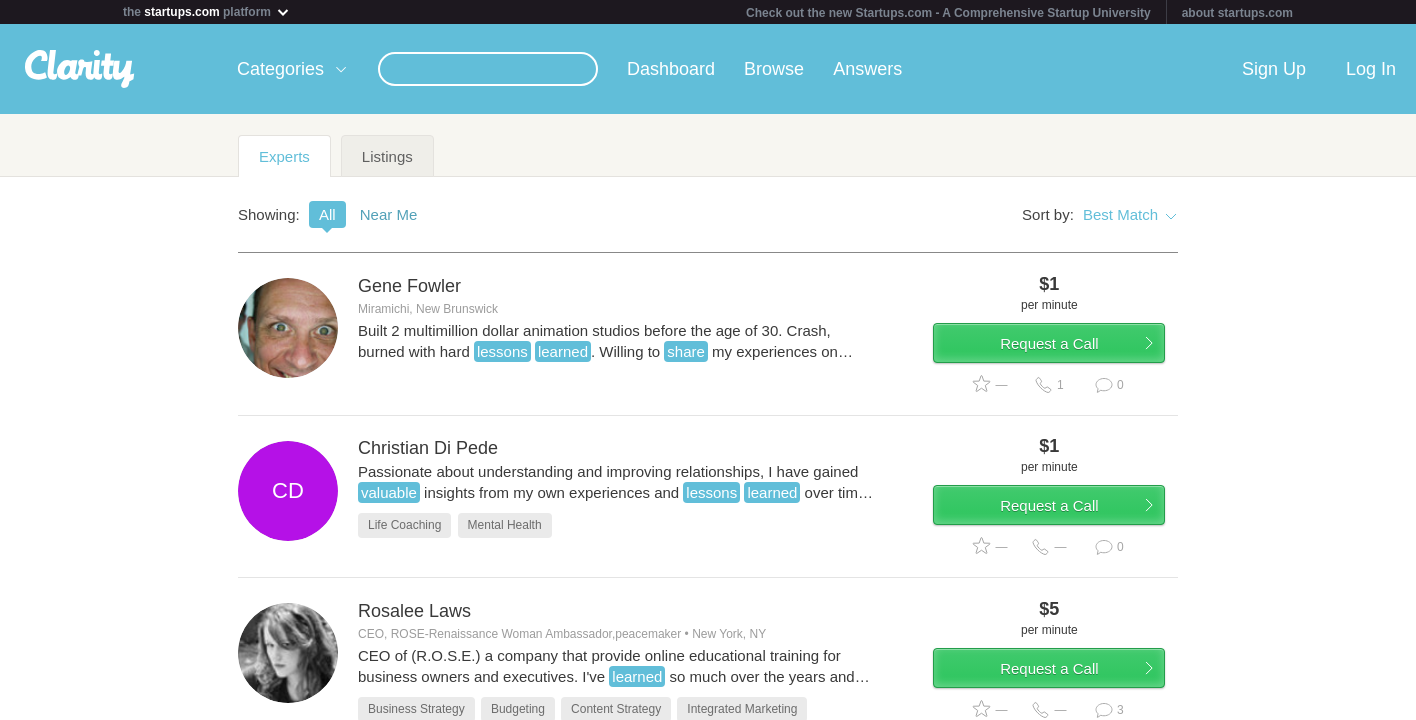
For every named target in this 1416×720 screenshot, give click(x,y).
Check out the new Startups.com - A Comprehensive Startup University (948, 13)
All (327, 214)
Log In (1371, 69)
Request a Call (1060, 347)
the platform (207, 11)
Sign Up (1274, 69)
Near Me (389, 214)
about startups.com (1237, 13)
